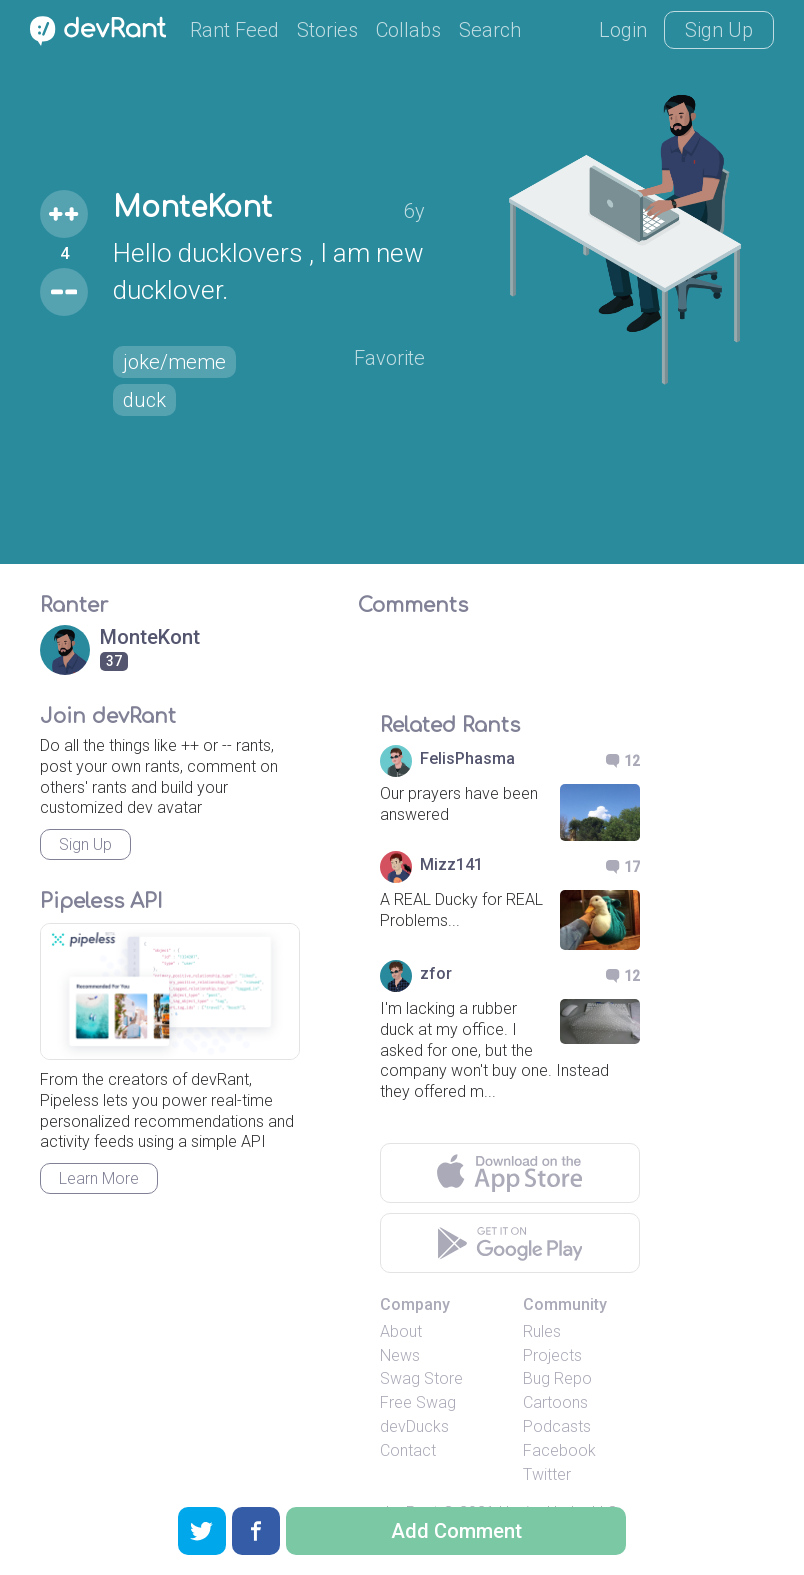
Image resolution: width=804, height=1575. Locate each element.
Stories (327, 30)
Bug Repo (557, 1378)
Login (623, 30)
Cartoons (555, 1402)
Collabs (408, 30)
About (401, 1331)
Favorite (389, 358)
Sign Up (719, 30)
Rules (542, 1331)
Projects (552, 1355)
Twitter (547, 1474)
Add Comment (456, 1531)
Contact (408, 1450)
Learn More (99, 1178)
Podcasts (557, 1426)
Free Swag (418, 1402)
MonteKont (192, 208)
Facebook (559, 1450)
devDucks (414, 1426)
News (400, 1355)
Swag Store (421, 1378)
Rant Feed (234, 30)
